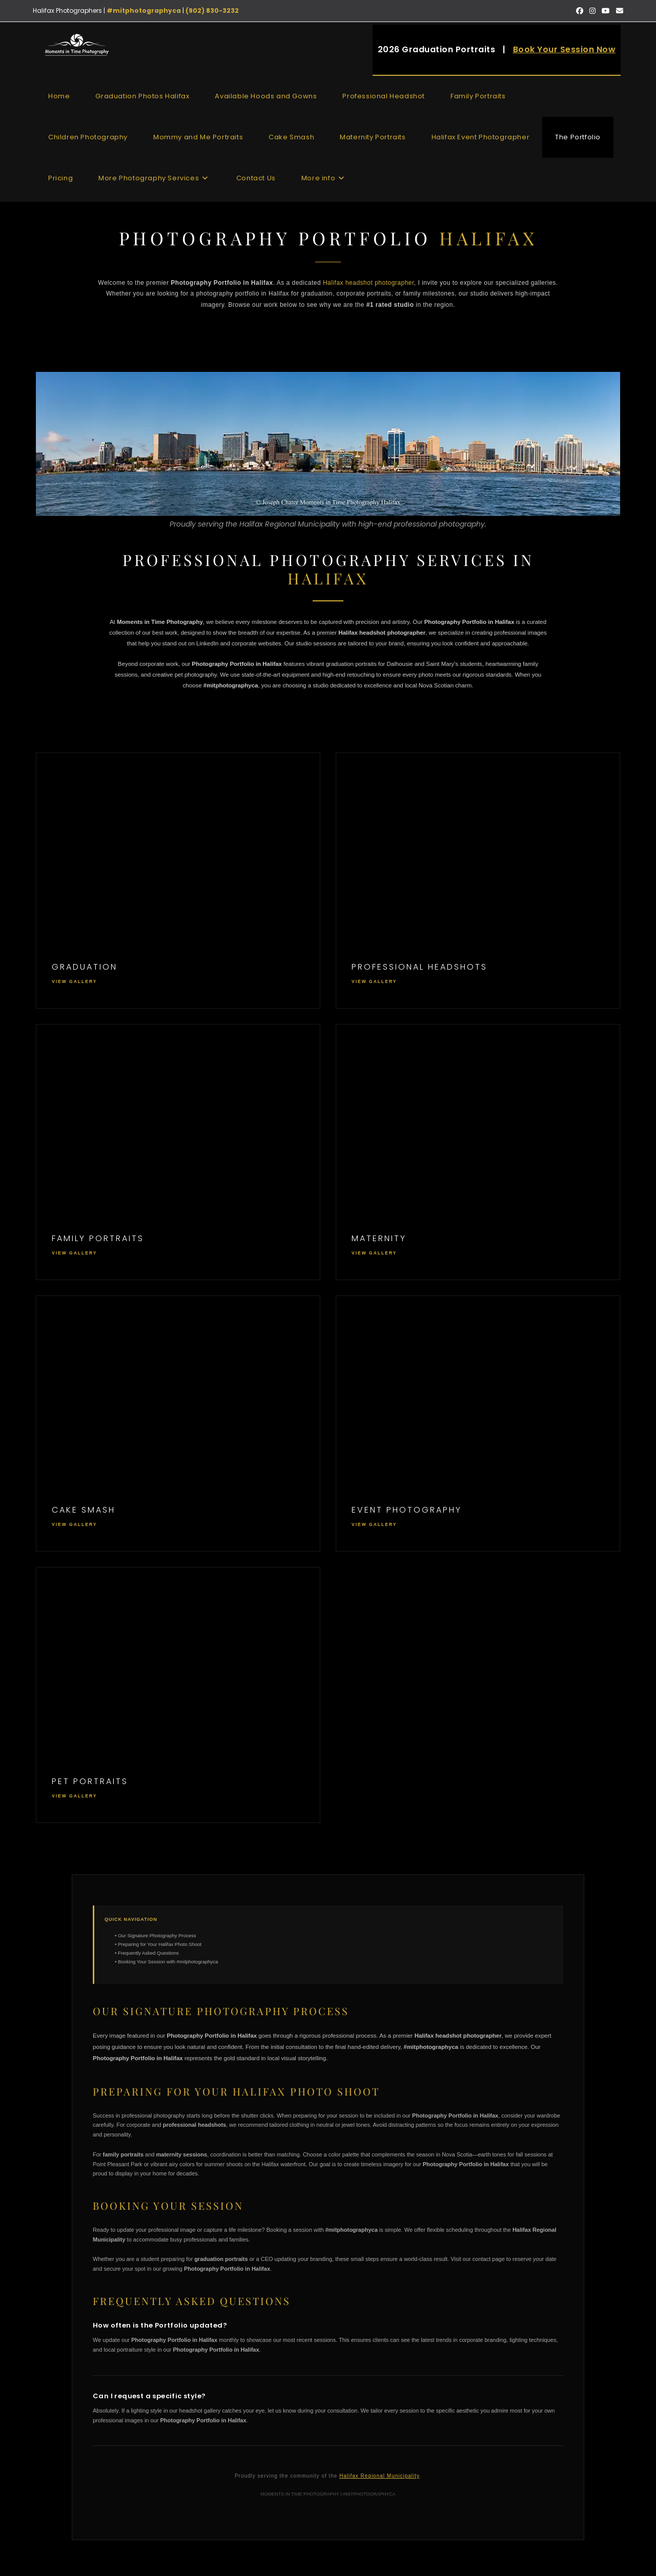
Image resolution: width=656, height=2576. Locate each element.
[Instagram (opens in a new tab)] (592, 11)
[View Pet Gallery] (178, 1695)
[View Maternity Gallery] (478, 1152)
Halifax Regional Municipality (379, 2476)
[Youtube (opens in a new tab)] (606, 11)
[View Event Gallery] (478, 1423)
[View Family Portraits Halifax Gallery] (178, 1152)
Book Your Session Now (564, 49)
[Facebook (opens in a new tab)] (579, 11)
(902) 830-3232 (212, 10)
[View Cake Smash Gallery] (178, 1423)
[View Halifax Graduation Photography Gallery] (178, 880)
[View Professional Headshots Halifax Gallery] (478, 880)
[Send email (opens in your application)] (618, 11)
